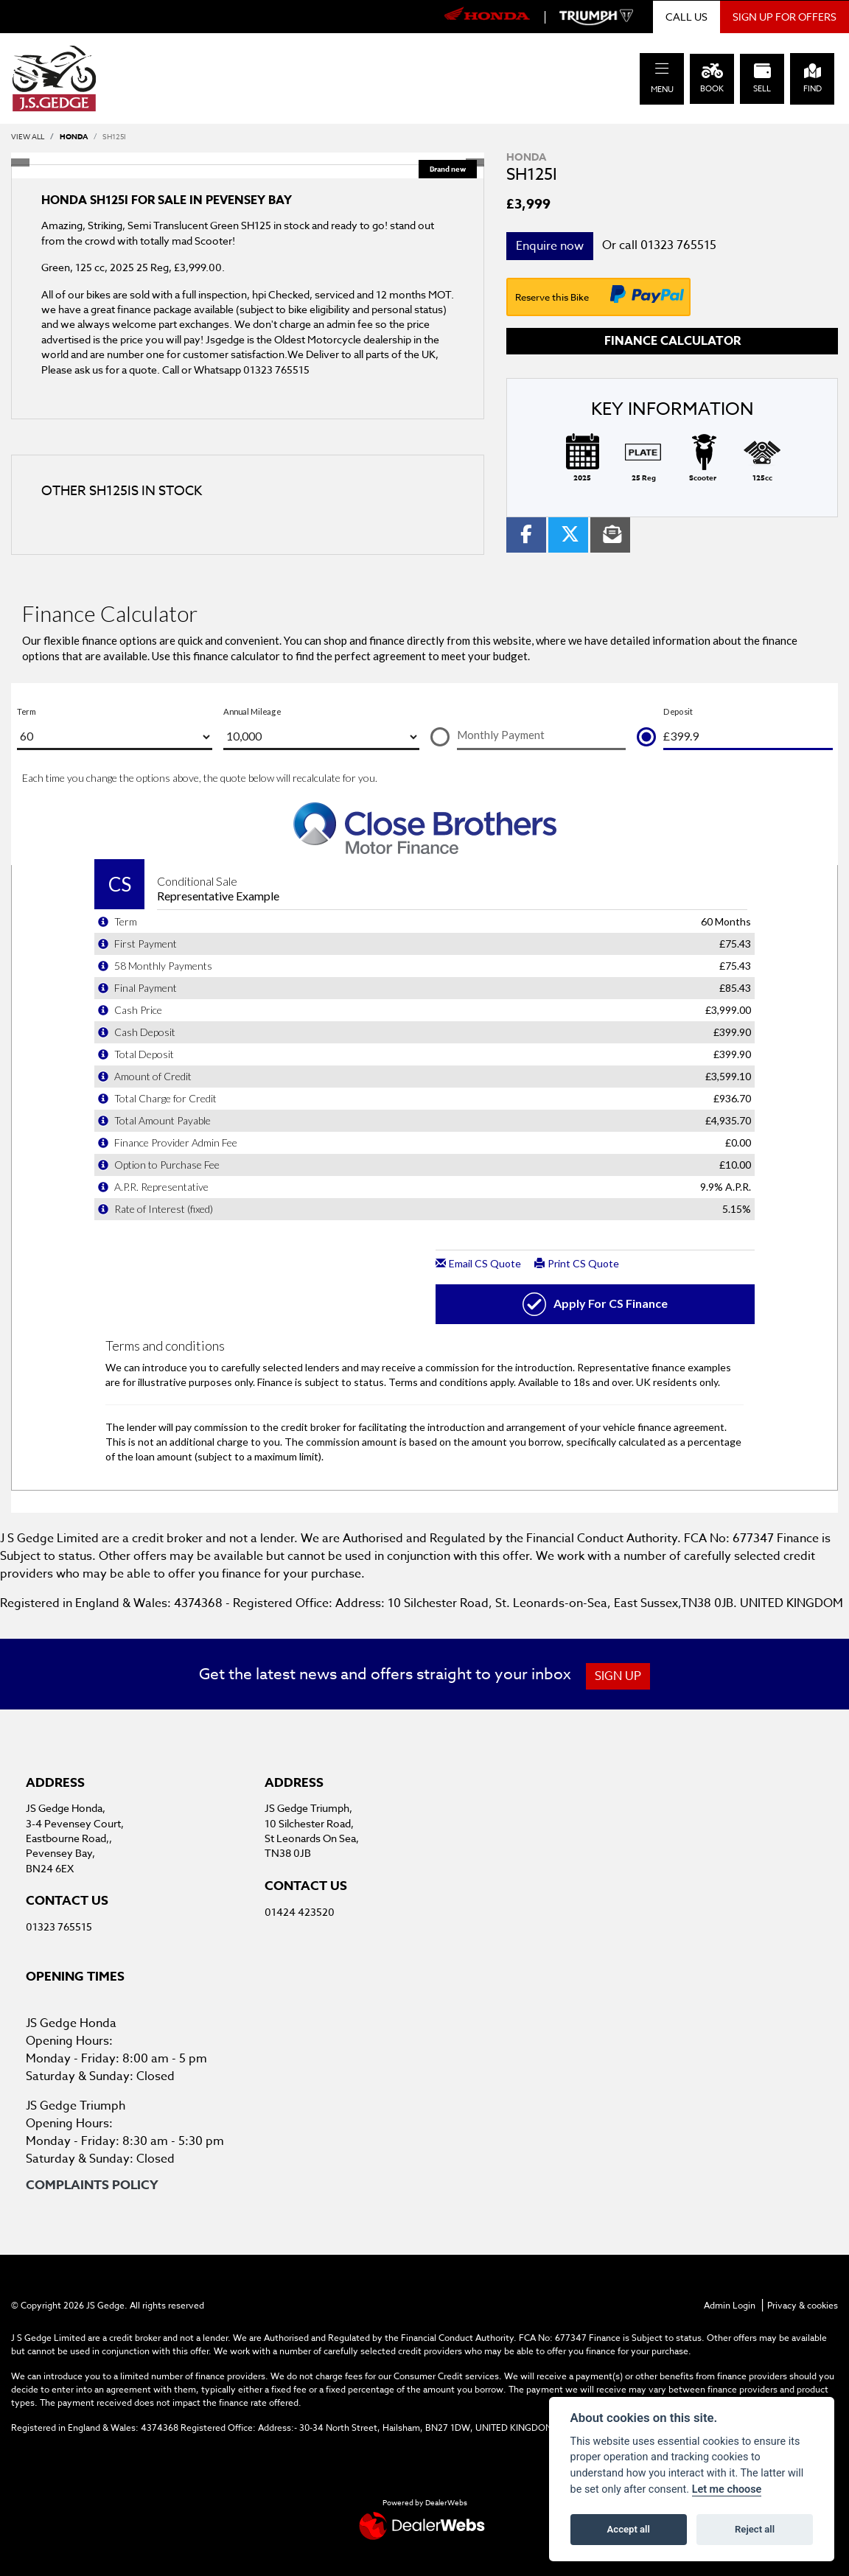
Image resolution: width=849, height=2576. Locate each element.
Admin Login (729, 2305)
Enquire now (550, 246)
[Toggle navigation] (661, 68)
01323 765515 (678, 245)
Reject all (755, 2529)
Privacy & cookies (802, 2305)
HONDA (74, 136)
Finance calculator (672, 341)
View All (27, 136)
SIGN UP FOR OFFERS (784, 17)
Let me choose (727, 2489)
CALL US (686, 17)
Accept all (628, 2529)
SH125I (114, 136)
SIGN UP (621, 1676)
